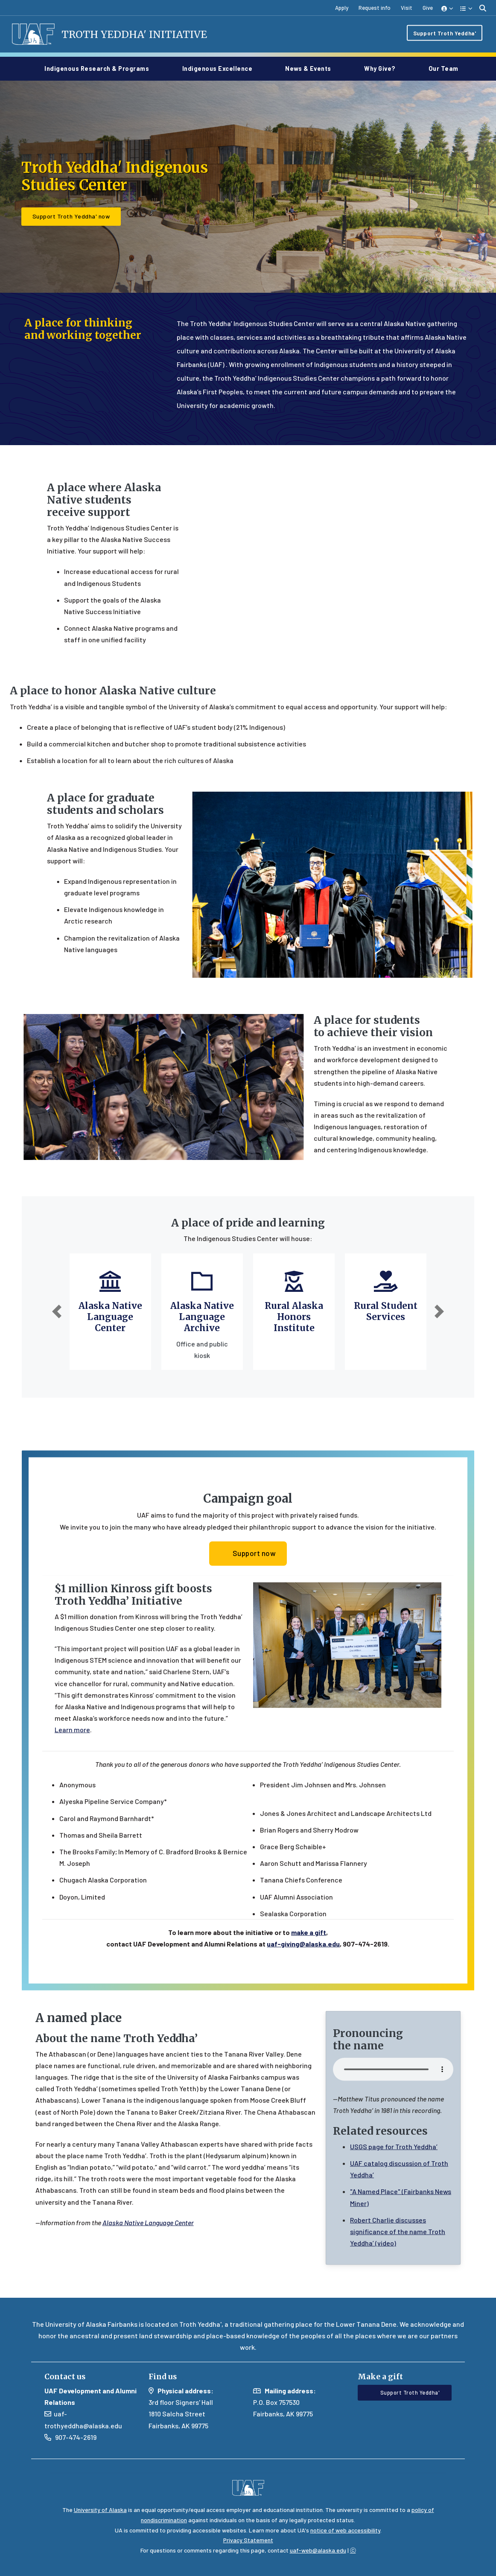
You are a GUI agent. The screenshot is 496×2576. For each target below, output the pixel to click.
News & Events (311, 69)
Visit (406, 7)
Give (428, 7)
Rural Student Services (385, 1314)
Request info (375, 7)
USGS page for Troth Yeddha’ (394, 2179)
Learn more (72, 1762)
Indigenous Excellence (221, 69)
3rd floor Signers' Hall (181, 2402)
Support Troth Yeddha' (444, 33)
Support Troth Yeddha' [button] (405, 2392)
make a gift (308, 1965)
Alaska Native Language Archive (202, 1319)
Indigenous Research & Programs (100, 69)
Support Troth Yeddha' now (71, 218)
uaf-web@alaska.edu (318, 2550)
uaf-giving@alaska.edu (303, 1977)
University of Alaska (100, 2509)
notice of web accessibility (345, 2530)
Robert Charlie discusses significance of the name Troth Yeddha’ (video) (397, 2263)
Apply (341, 7)
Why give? (383, 69)
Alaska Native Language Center (110, 1319)
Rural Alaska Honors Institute (294, 1319)
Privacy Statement (248, 2540)
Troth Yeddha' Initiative (139, 35)
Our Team (443, 69)
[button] (447, 8)
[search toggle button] (482, 8)
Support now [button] (248, 1585)
